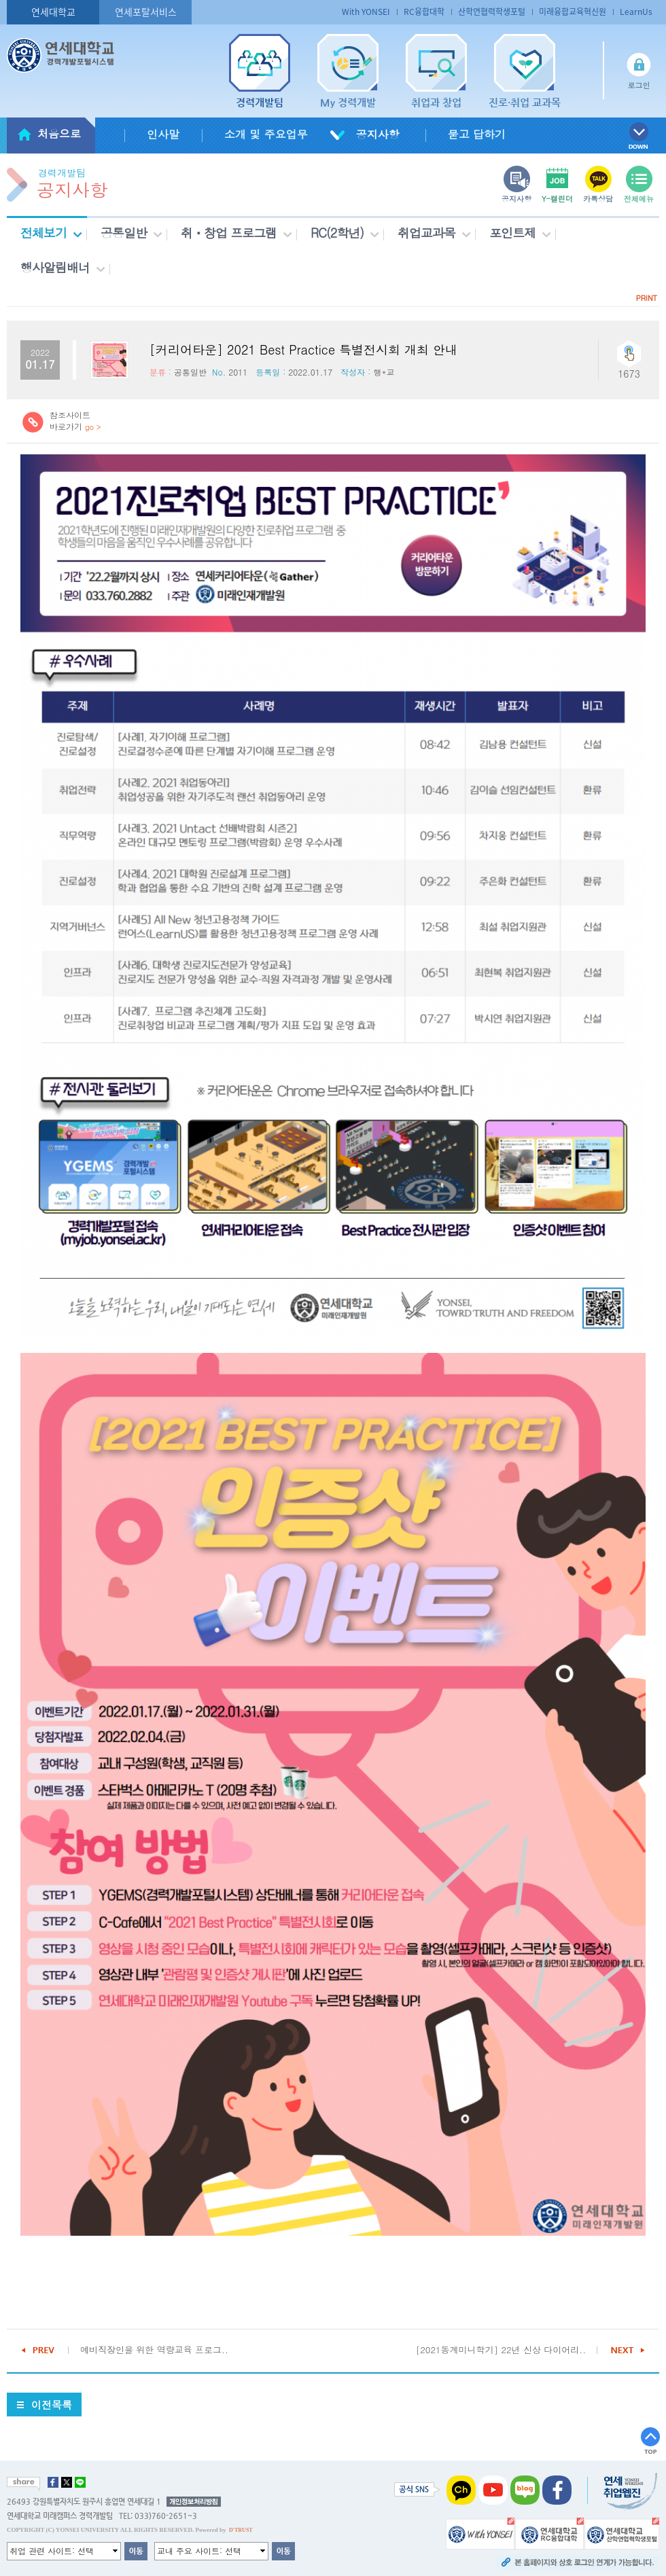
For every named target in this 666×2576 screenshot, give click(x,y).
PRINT (646, 298)
